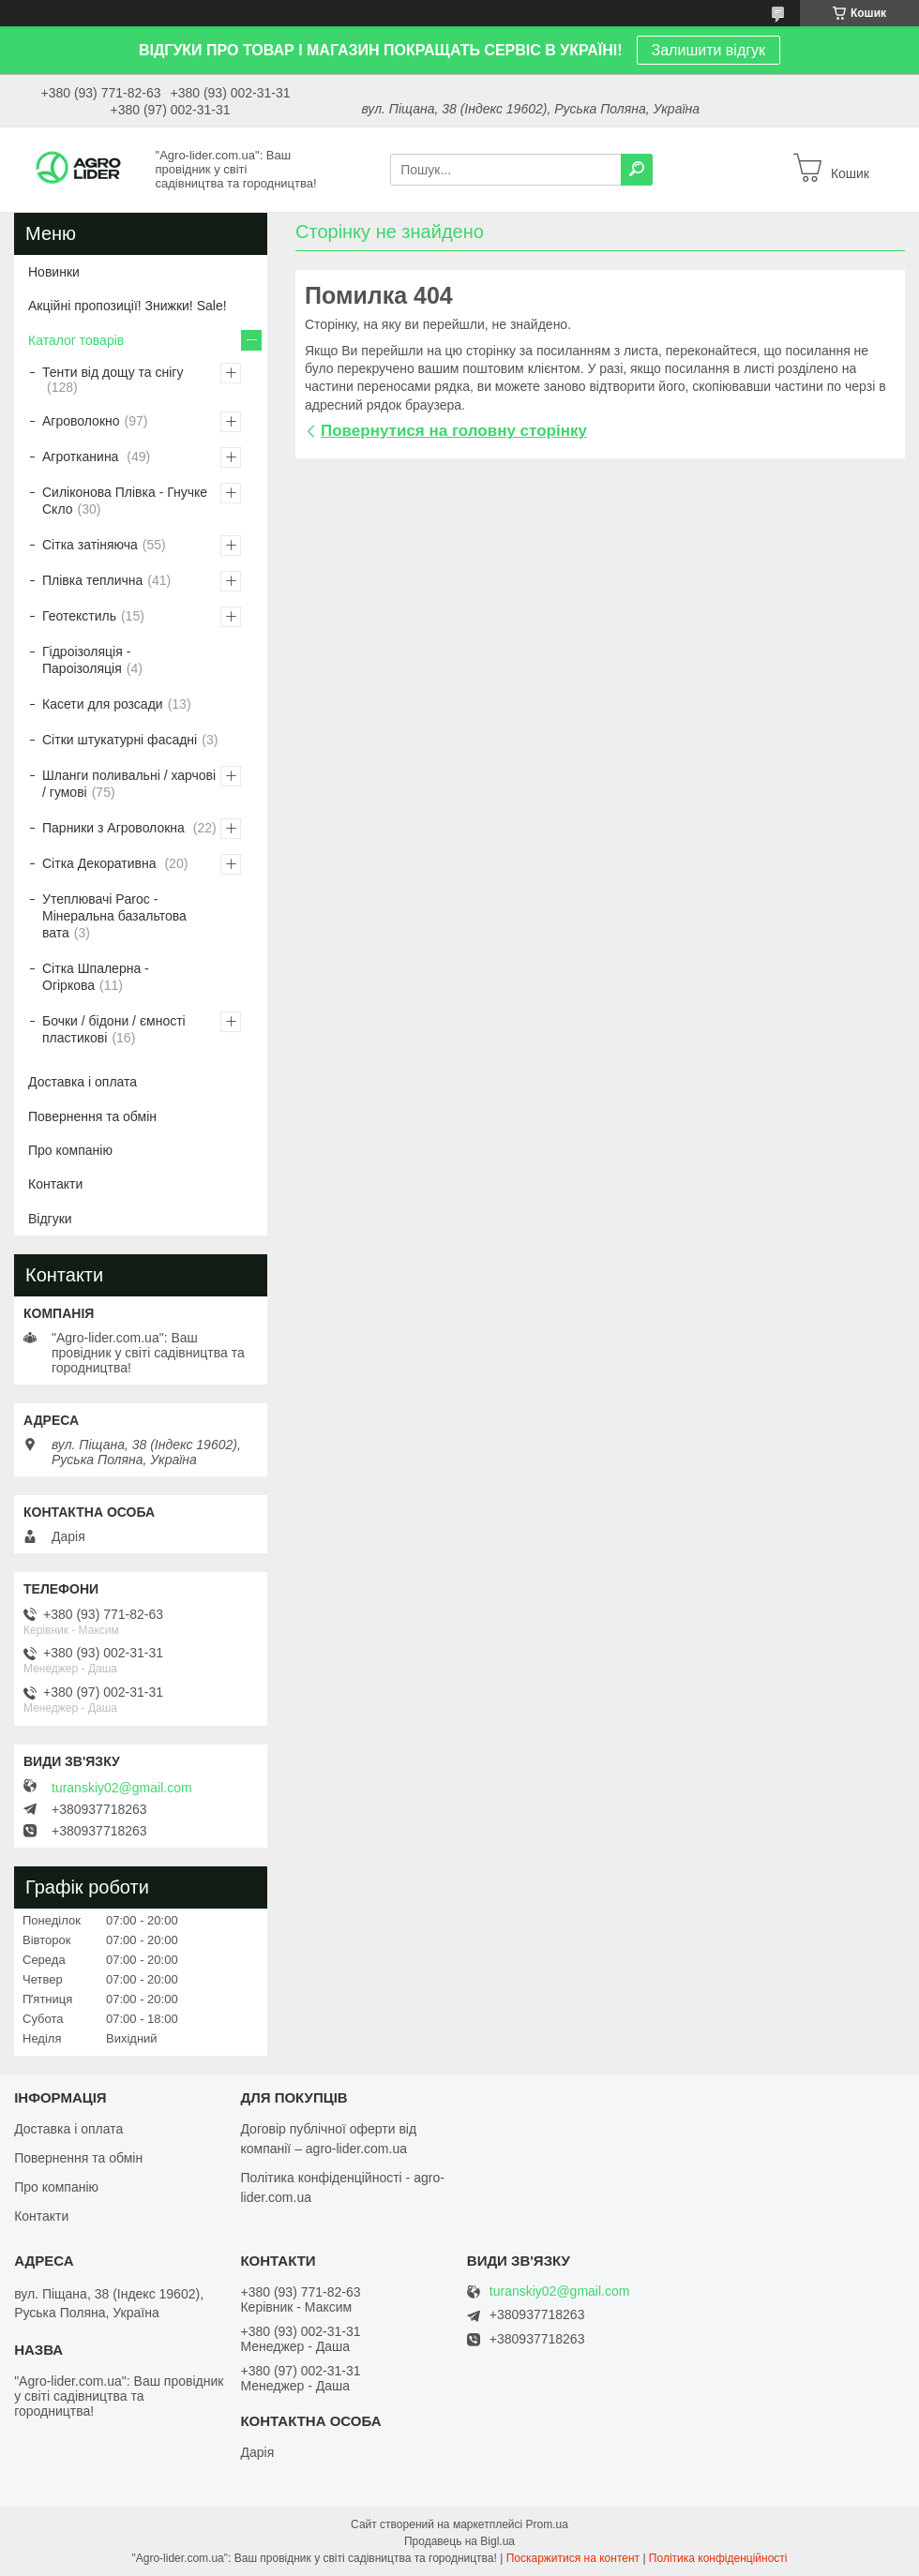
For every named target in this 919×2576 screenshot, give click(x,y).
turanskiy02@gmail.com (122, 1787)
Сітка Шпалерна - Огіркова (95, 977)
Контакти (55, 1183)
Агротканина (82, 456)
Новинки (54, 271)
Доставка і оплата (82, 1081)
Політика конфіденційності (718, 2558)
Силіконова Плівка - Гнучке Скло (124, 501)
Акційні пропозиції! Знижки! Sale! (127, 305)
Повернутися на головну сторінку (454, 431)
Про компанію (70, 1150)
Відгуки (50, 1218)
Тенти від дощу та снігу (112, 372)
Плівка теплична (92, 580)
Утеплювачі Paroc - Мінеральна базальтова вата (114, 915)
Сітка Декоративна (100, 863)
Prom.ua (547, 2524)
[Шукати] (637, 170)
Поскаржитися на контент (573, 2558)
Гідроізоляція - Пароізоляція (86, 660)
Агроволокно (81, 420)
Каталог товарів (76, 340)
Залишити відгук (709, 50)
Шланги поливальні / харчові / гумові (129, 784)
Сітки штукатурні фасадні (119, 739)
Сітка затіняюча (90, 544)
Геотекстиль (79, 615)
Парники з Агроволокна (115, 827)
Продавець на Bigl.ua (459, 2541)
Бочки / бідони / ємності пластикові (114, 1029)
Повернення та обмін (92, 1116)
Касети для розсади (102, 703)
